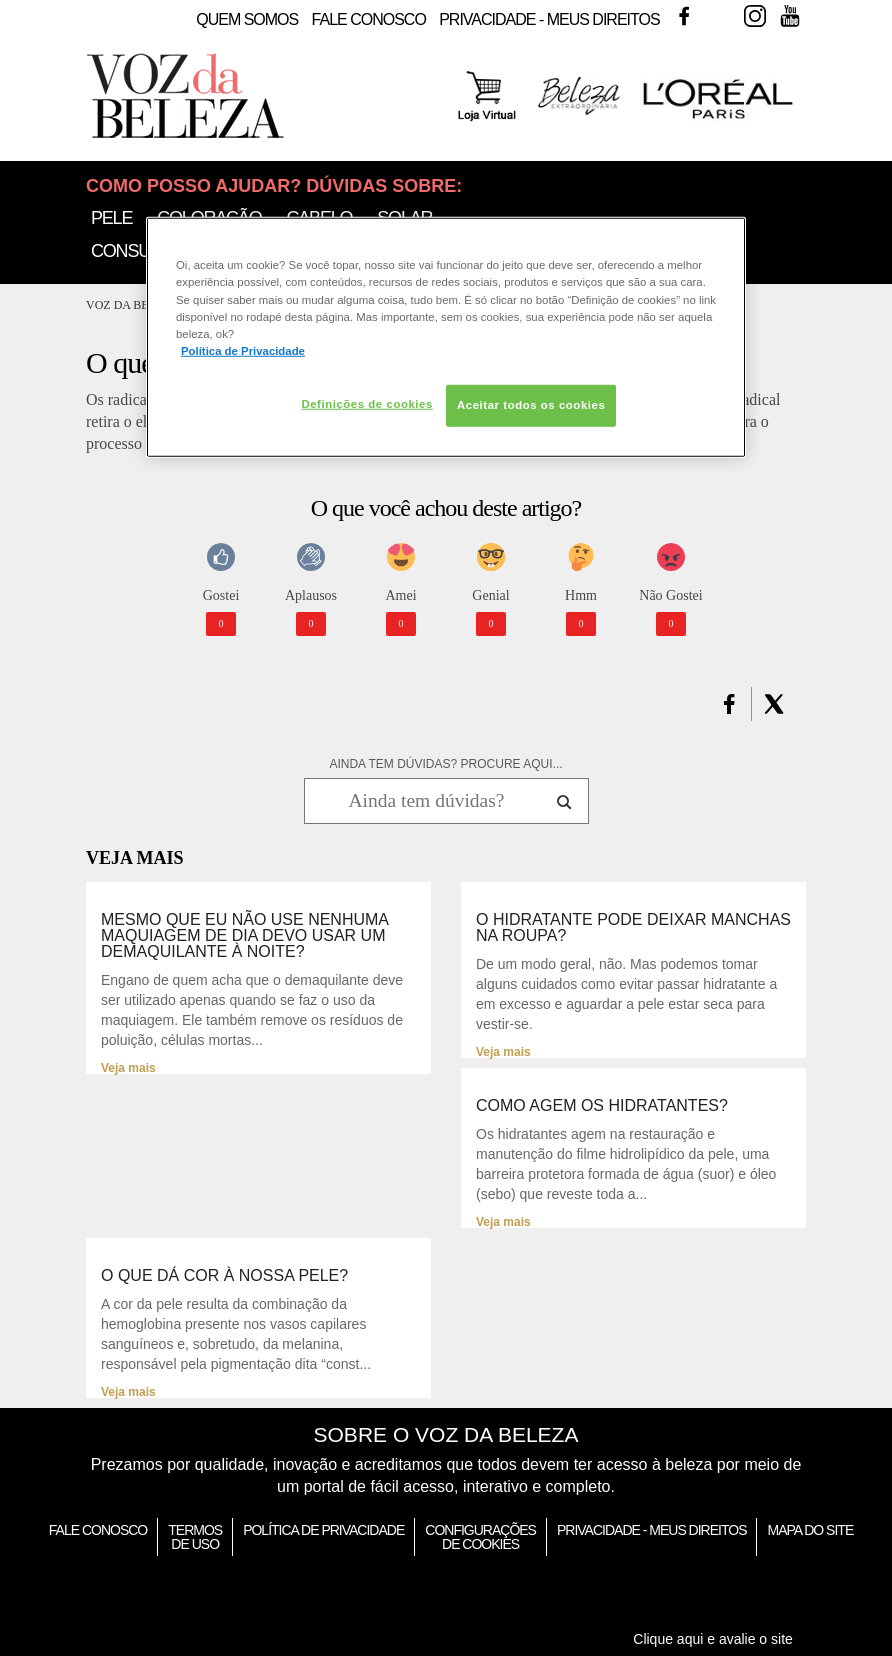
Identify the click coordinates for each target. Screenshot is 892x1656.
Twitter (719, 16)
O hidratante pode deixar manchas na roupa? (633, 928)
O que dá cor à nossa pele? (224, 1276)
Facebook (684, 16)
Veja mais (128, 1068)
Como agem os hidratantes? (602, 1106)
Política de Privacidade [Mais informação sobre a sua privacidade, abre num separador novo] (243, 350)
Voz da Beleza (132, 305)
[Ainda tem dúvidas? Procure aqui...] (426, 801)
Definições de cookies (366, 404)
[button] (729, 704)
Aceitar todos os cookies (531, 405)
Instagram (755, 16)
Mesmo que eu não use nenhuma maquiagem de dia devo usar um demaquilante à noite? (244, 936)
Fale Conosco (369, 19)
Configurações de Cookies (480, 1537)
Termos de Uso (195, 1537)
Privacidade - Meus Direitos (549, 19)
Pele (111, 218)
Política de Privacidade (323, 1530)
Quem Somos (247, 19)
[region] (446, 337)
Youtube (790, 16)
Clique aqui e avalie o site (713, 1639)
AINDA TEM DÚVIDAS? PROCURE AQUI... (445, 764)
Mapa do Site (810, 1530)
